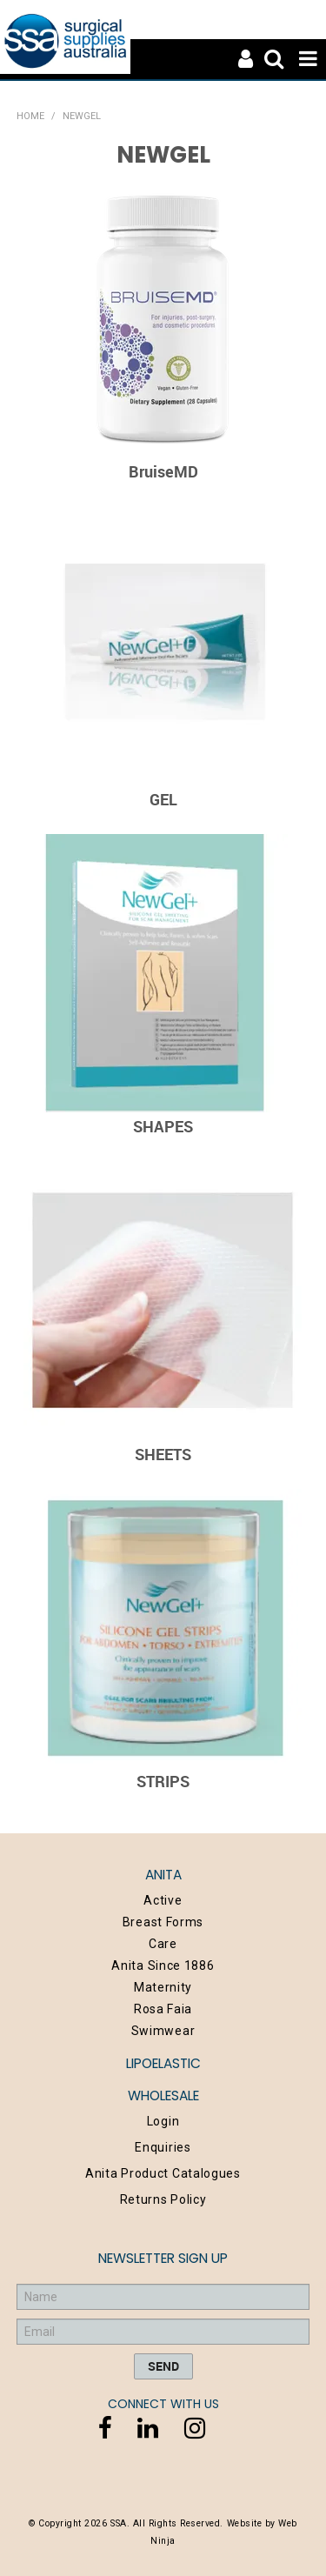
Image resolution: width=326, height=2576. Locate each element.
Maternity (163, 1987)
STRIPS (163, 1781)
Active (162, 1900)
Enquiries (162, 2147)
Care (163, 1944)
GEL (163, 799)
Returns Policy (163, 2199)
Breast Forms (163, 1922)
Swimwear (163, 2031)
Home (30, 116)
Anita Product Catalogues (163, 2173)
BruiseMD (163, 471)
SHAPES (163, 1126)
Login (163, 2121)
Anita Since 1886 (162, 1965)
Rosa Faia (163, 2009)
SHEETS (163, 1454)
